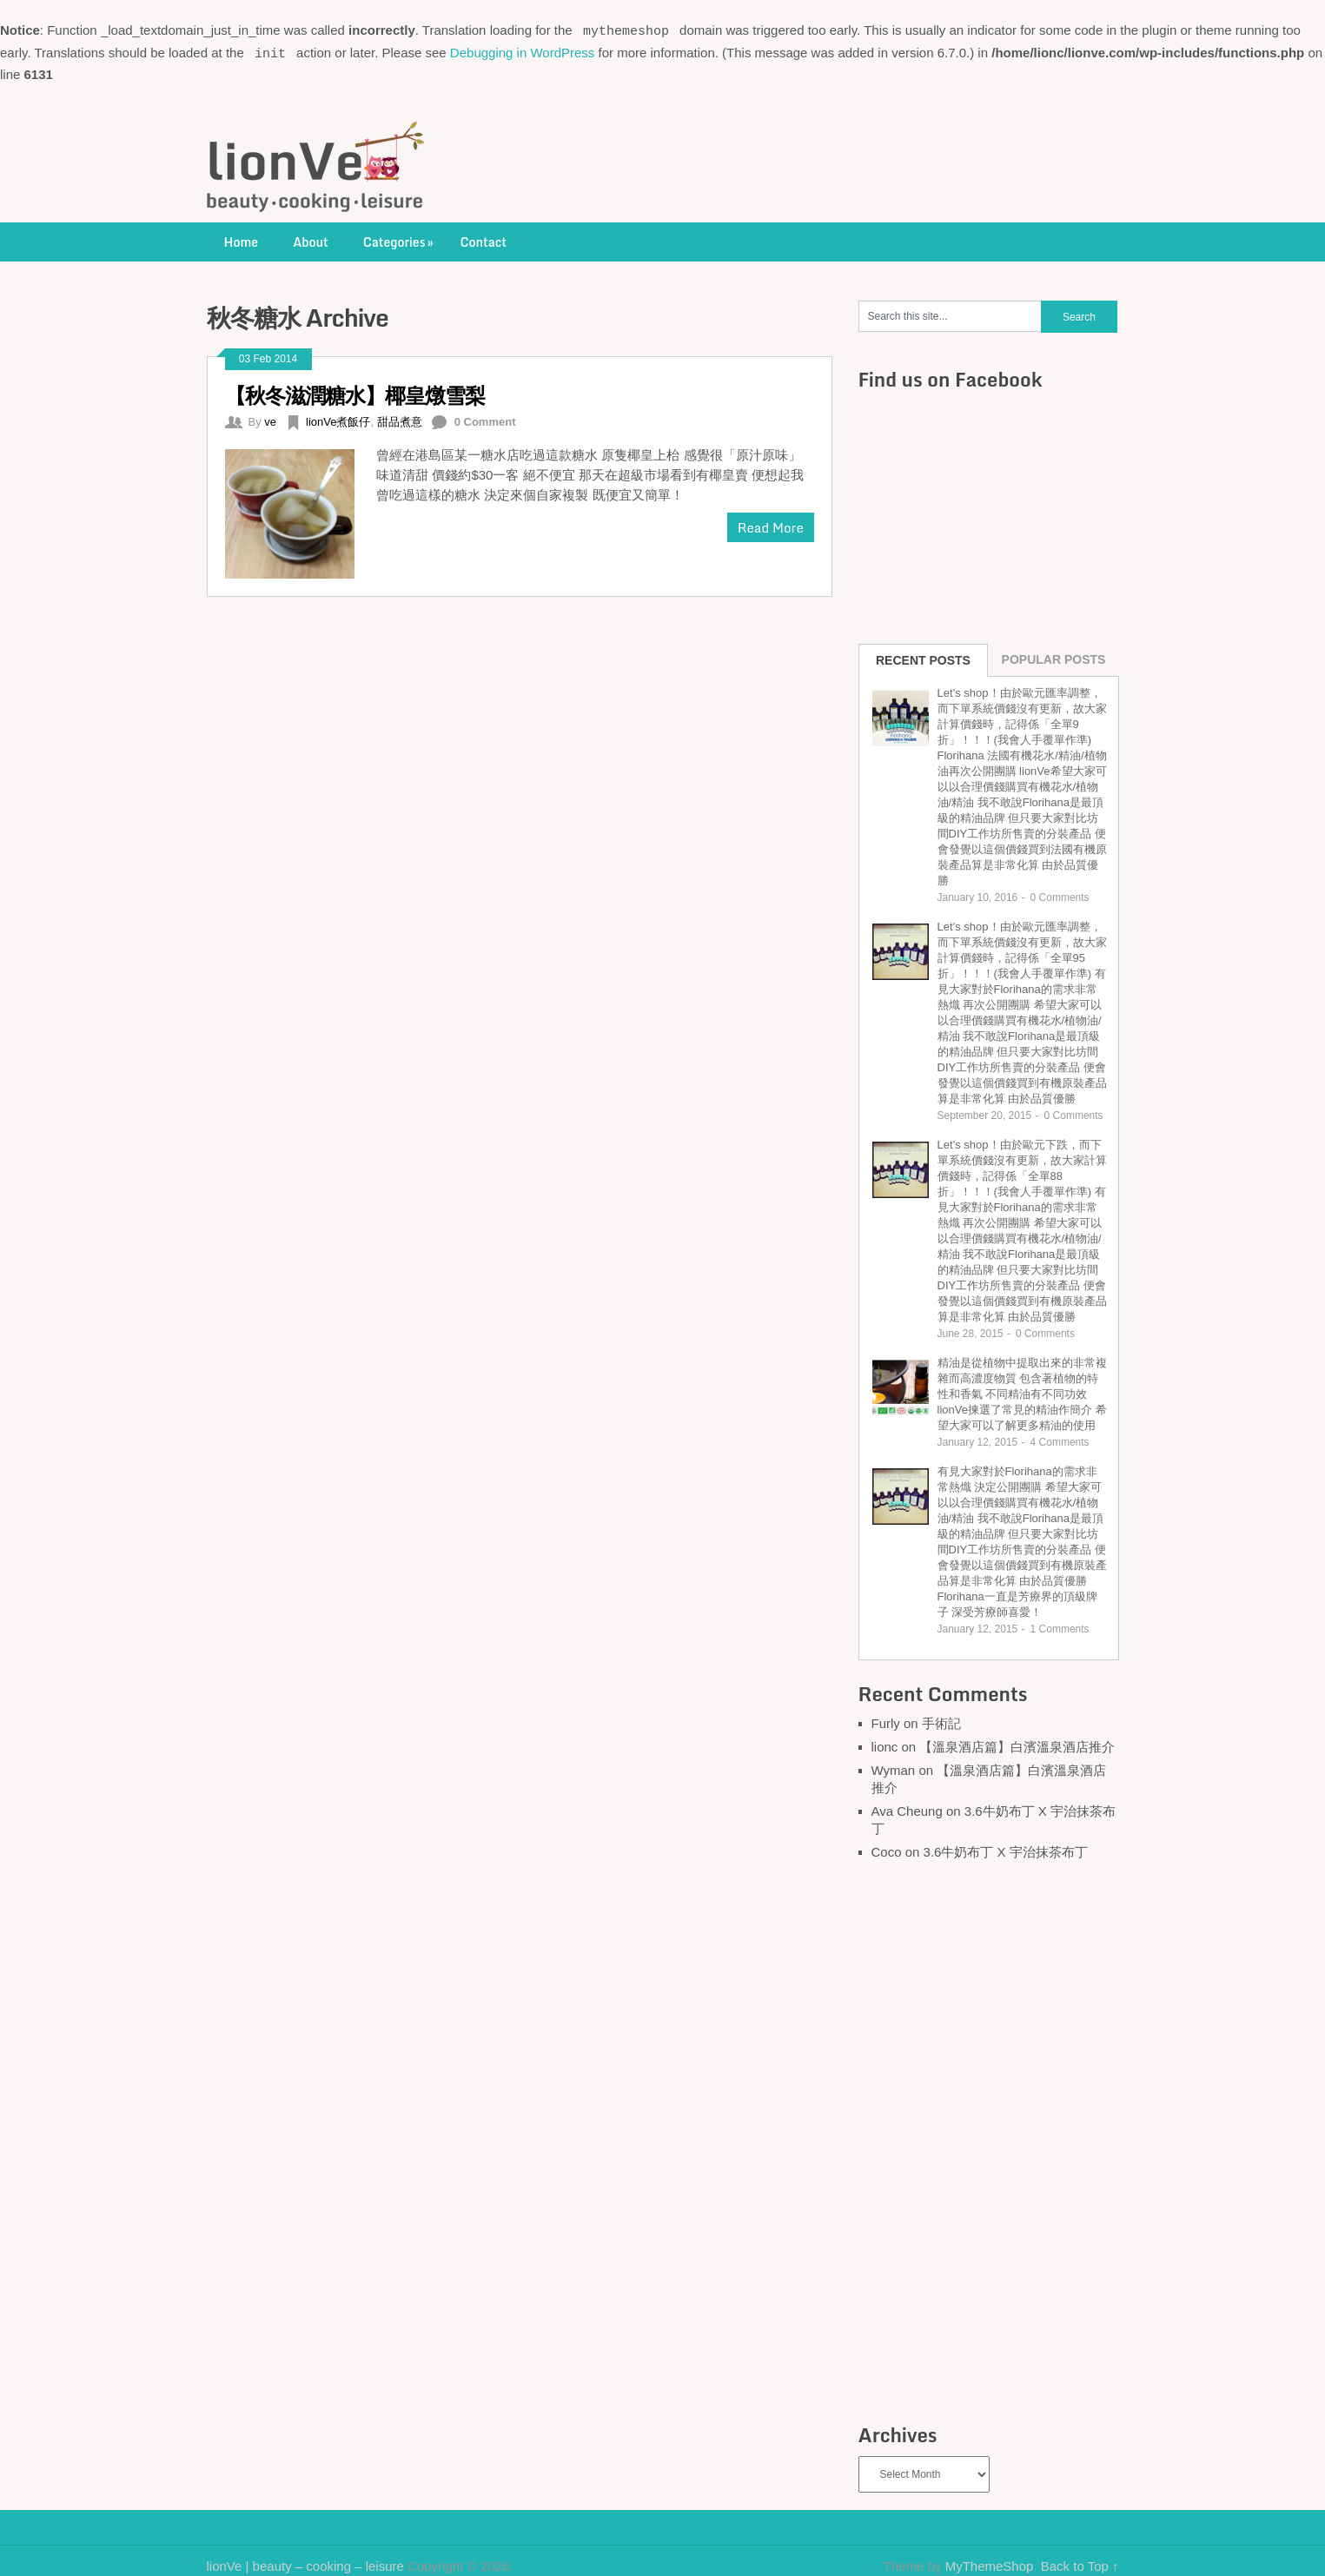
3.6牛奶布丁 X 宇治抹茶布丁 (1006, 1847)
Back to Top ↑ (1080, 2561)
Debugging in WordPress (522, 50)
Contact (483, 238)
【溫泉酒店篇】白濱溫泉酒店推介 (1017, 1742)
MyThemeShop (989, 2561)
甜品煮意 (399, 417)
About (310, 238)
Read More (771, 523)
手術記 (941, 1719)
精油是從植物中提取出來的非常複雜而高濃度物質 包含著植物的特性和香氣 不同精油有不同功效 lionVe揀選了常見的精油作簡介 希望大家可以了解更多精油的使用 (1022, 1389)
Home (241, 238)
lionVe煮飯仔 (338, 417)
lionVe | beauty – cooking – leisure (305, 2561)
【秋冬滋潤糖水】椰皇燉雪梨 (355, 390)
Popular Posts (1054, 655)
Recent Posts (923, 656)
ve (270, 417)
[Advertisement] (988, 2140)
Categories (400, 237)
